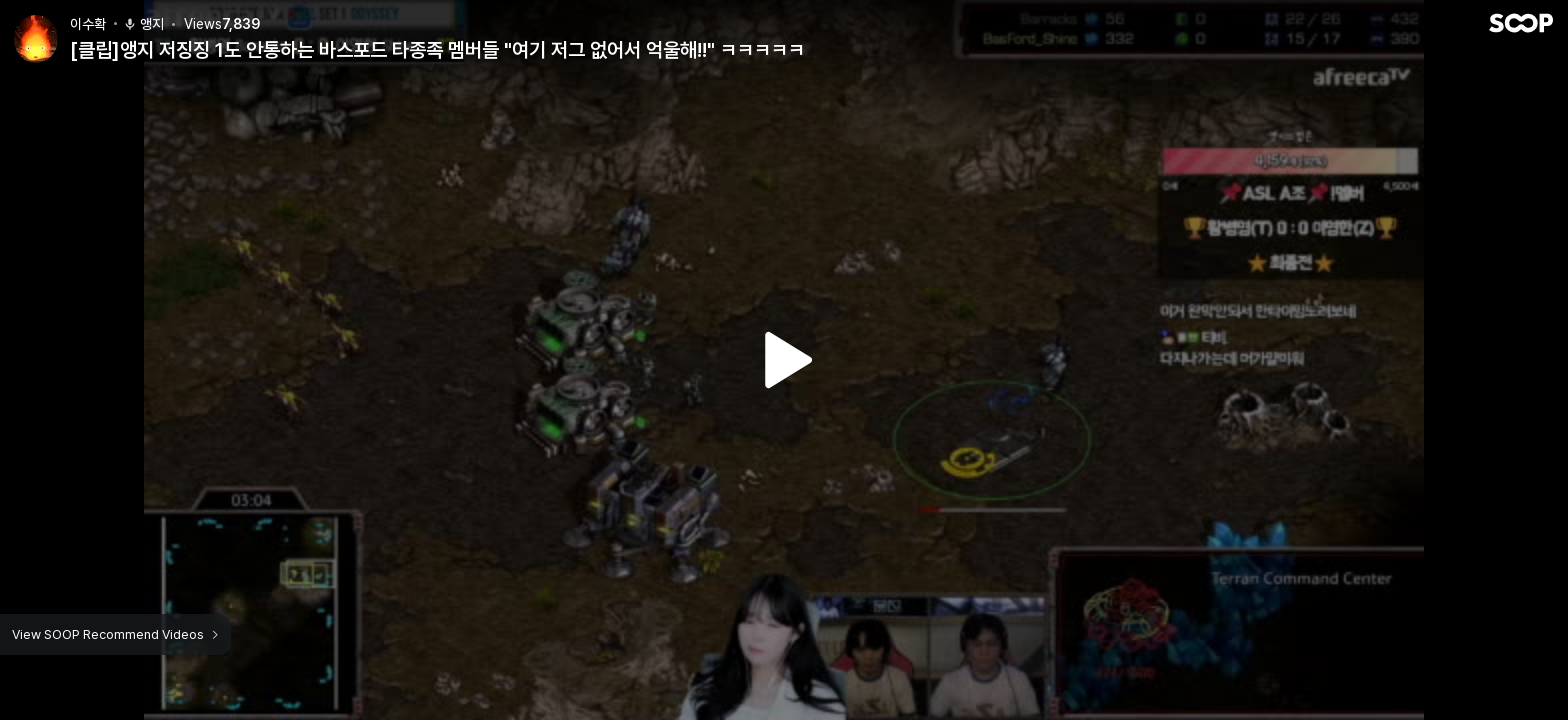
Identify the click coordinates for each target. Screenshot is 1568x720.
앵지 (143, 24)
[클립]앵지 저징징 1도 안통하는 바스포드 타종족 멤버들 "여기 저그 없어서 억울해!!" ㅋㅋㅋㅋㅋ (437, 50)
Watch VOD (784, 360)
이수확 (88, 24)
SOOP (1521, 23)
